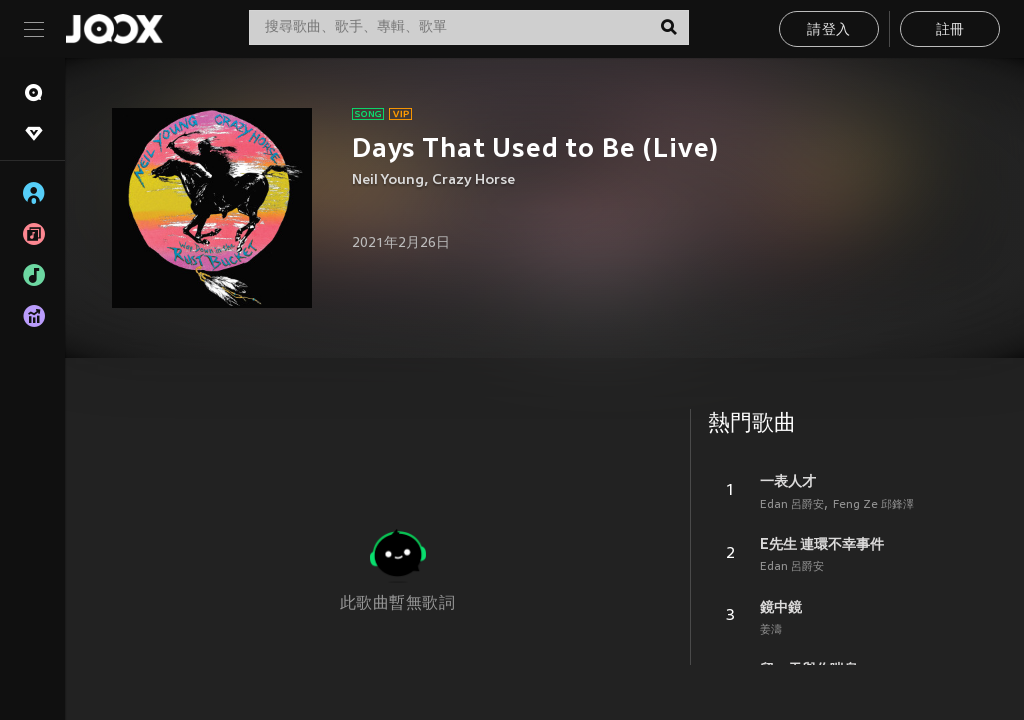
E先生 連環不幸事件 (822, 544)
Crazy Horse (473, 180)
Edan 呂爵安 (792, 505)
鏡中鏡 (781, 607)
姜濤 (771, 630)
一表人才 (788, 481)
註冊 (950, 30)
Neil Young (388, 180)
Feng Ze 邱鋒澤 (873, 505)
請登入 (828, 30)
